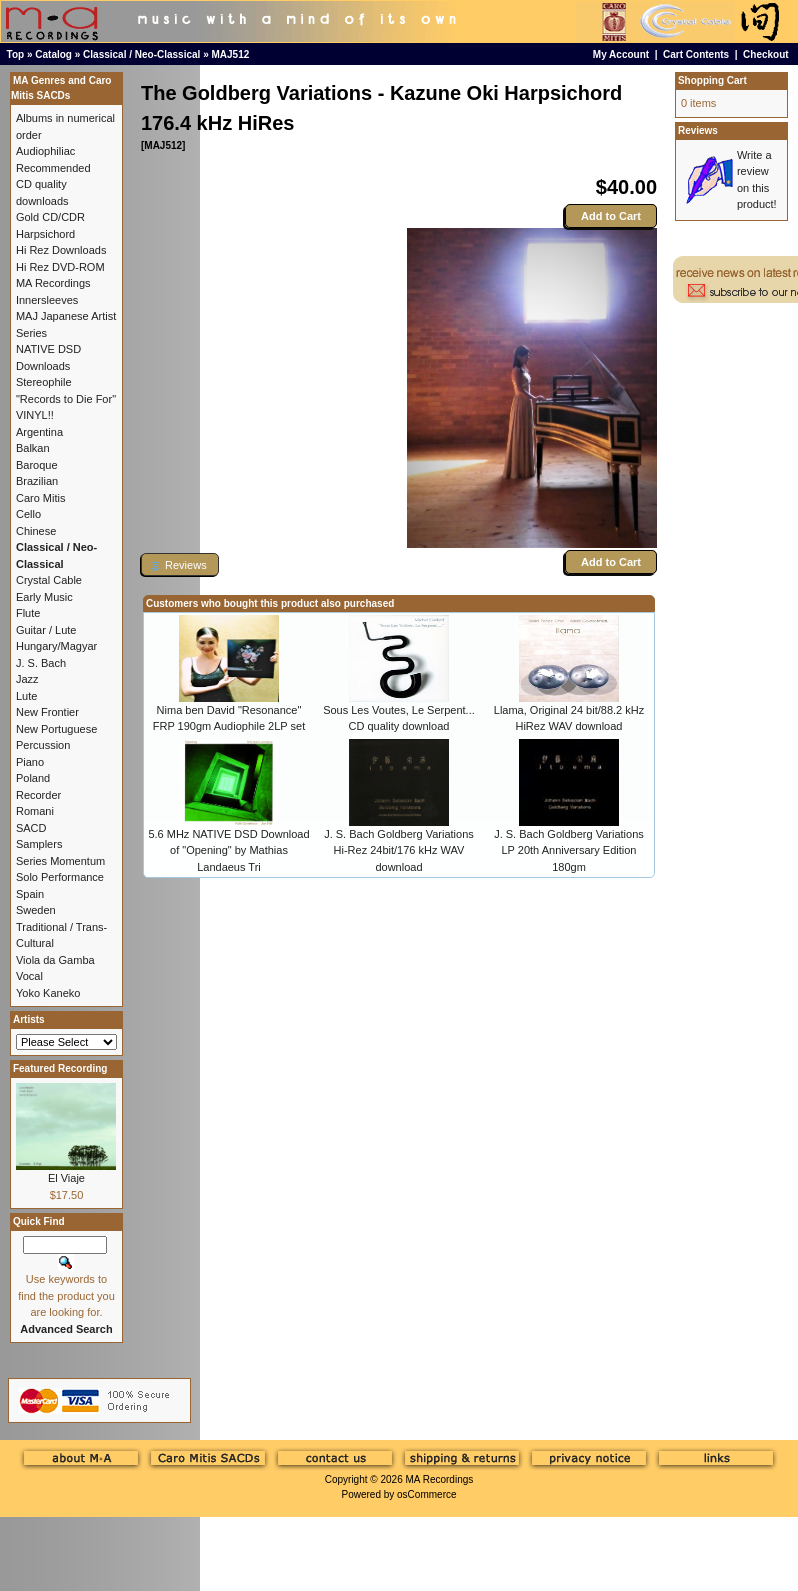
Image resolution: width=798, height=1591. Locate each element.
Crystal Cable (49, 580)
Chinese (36, 531)
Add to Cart (611, 216)
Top (16, 54)
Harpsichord (45, 234)
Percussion (43, 745)
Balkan (33, 448)
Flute (28, 613)
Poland (33, 778)
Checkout (766, 54)
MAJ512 (231, 54)
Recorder (38, 795)
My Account (621, 54)
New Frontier (47, 712)
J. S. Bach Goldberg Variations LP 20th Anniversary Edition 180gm (569, 850)
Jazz (27, 679)
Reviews (698, 130)
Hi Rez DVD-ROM (60, 267)
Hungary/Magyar (56, 646)
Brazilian (37, 481)
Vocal (29, 976)
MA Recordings (439, 1479)
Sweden (36, 910)
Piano (30, 762)
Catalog (53, 54)
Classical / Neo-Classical (141, 54)
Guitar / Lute (46, 630)
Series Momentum (60, 861)
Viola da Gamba (55, 960)
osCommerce (426, 1494)
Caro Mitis (41, 498)
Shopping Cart (712, 80)
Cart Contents (696, 54)
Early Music (44, 597)
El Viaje (66, 1178)
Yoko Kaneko (48, 993)
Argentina (39, 432)
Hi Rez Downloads (61, 250)
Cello (28, 514)
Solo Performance (60, 877)
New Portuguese (56, 729)
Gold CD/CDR (50, 217)
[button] (180, 564)
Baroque (37, 465)
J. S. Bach (41, 663)
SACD (31, 828)
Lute (26, 696)
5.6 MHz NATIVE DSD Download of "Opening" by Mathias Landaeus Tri (228, 850)
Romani (35, 811)
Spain (30, 894)
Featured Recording (60, 1068)
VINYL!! (35, 415)
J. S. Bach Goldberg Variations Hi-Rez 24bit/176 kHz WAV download (399, 850)
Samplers (39, 844)
